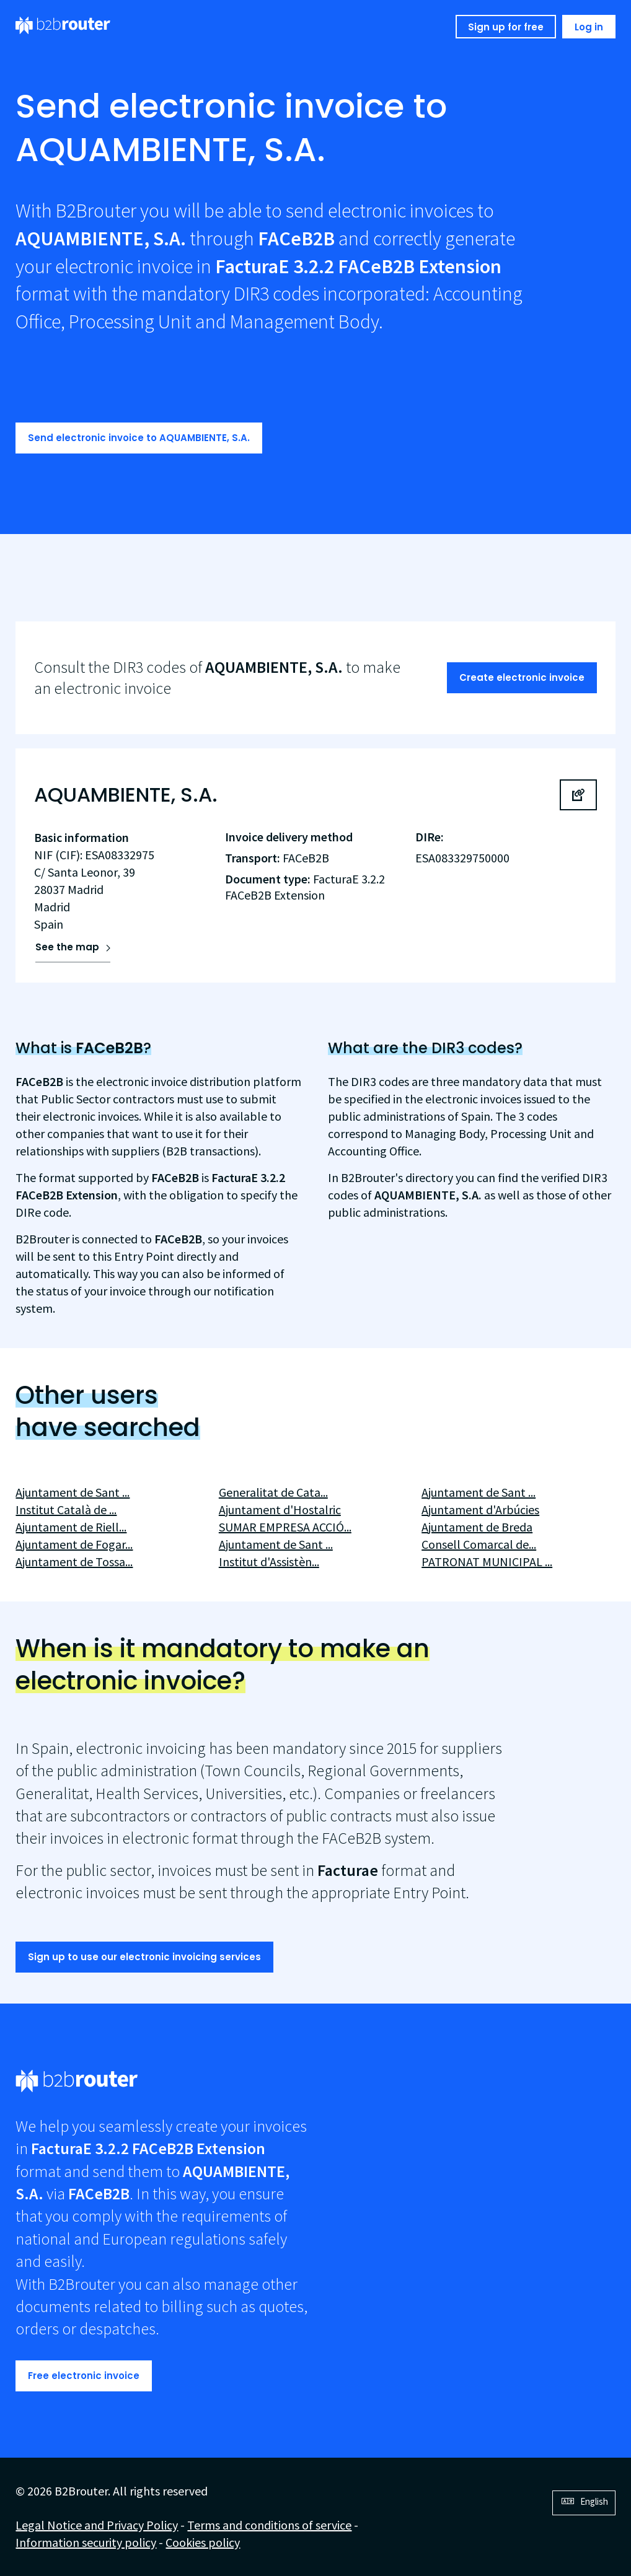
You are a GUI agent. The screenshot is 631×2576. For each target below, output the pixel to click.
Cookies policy (202, 2542)
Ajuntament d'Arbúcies (480, 1509)
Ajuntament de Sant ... (72, 1492)
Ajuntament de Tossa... (74, 1561)
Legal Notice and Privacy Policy (96, 2525)
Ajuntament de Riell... (70, 1527)
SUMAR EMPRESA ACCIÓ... (285, 1527)
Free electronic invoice (83, 2375)
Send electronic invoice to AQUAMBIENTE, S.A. (139, 437)
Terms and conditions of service (269, 2525)
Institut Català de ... (66, 1509)
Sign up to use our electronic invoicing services (144, 1956)
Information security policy (85, 2542)
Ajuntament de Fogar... (74, 1544)
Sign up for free (506, 26)
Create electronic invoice (522, 677)
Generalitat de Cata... (273, 1492)
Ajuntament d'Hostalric (280, 1509)
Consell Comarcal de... (478, 1544)
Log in (589, 26)
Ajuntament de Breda (476, 1527)
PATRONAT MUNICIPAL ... (486, 1561)
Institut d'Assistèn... (269, 1561)
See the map (67, 946)
